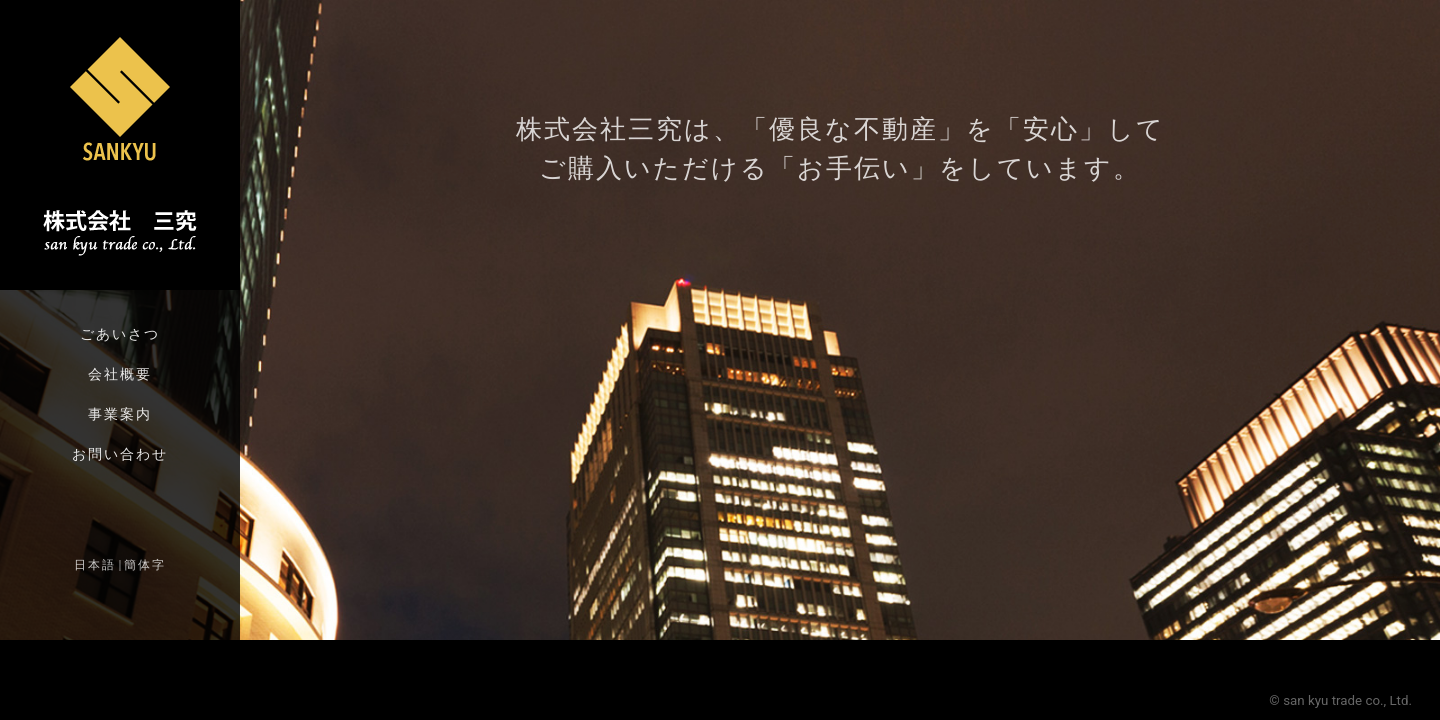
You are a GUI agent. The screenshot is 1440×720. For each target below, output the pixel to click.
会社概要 (120, 374)
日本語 (95, 565)
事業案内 (120, 414)
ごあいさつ (120, 334)
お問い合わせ (120, 454)
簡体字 (145, 565)
